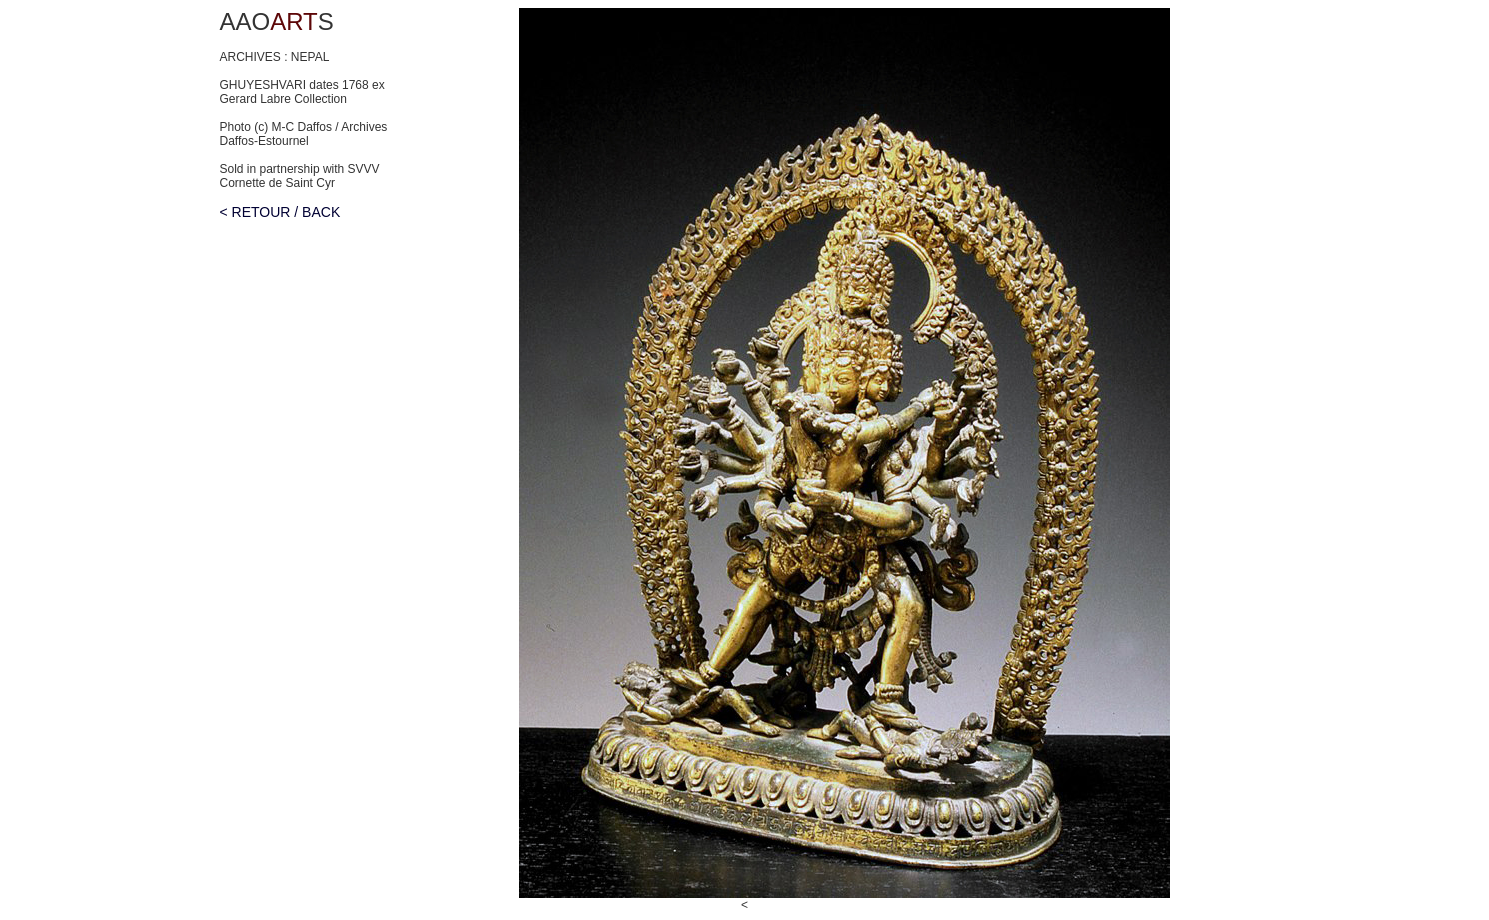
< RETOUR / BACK (280, 212)
